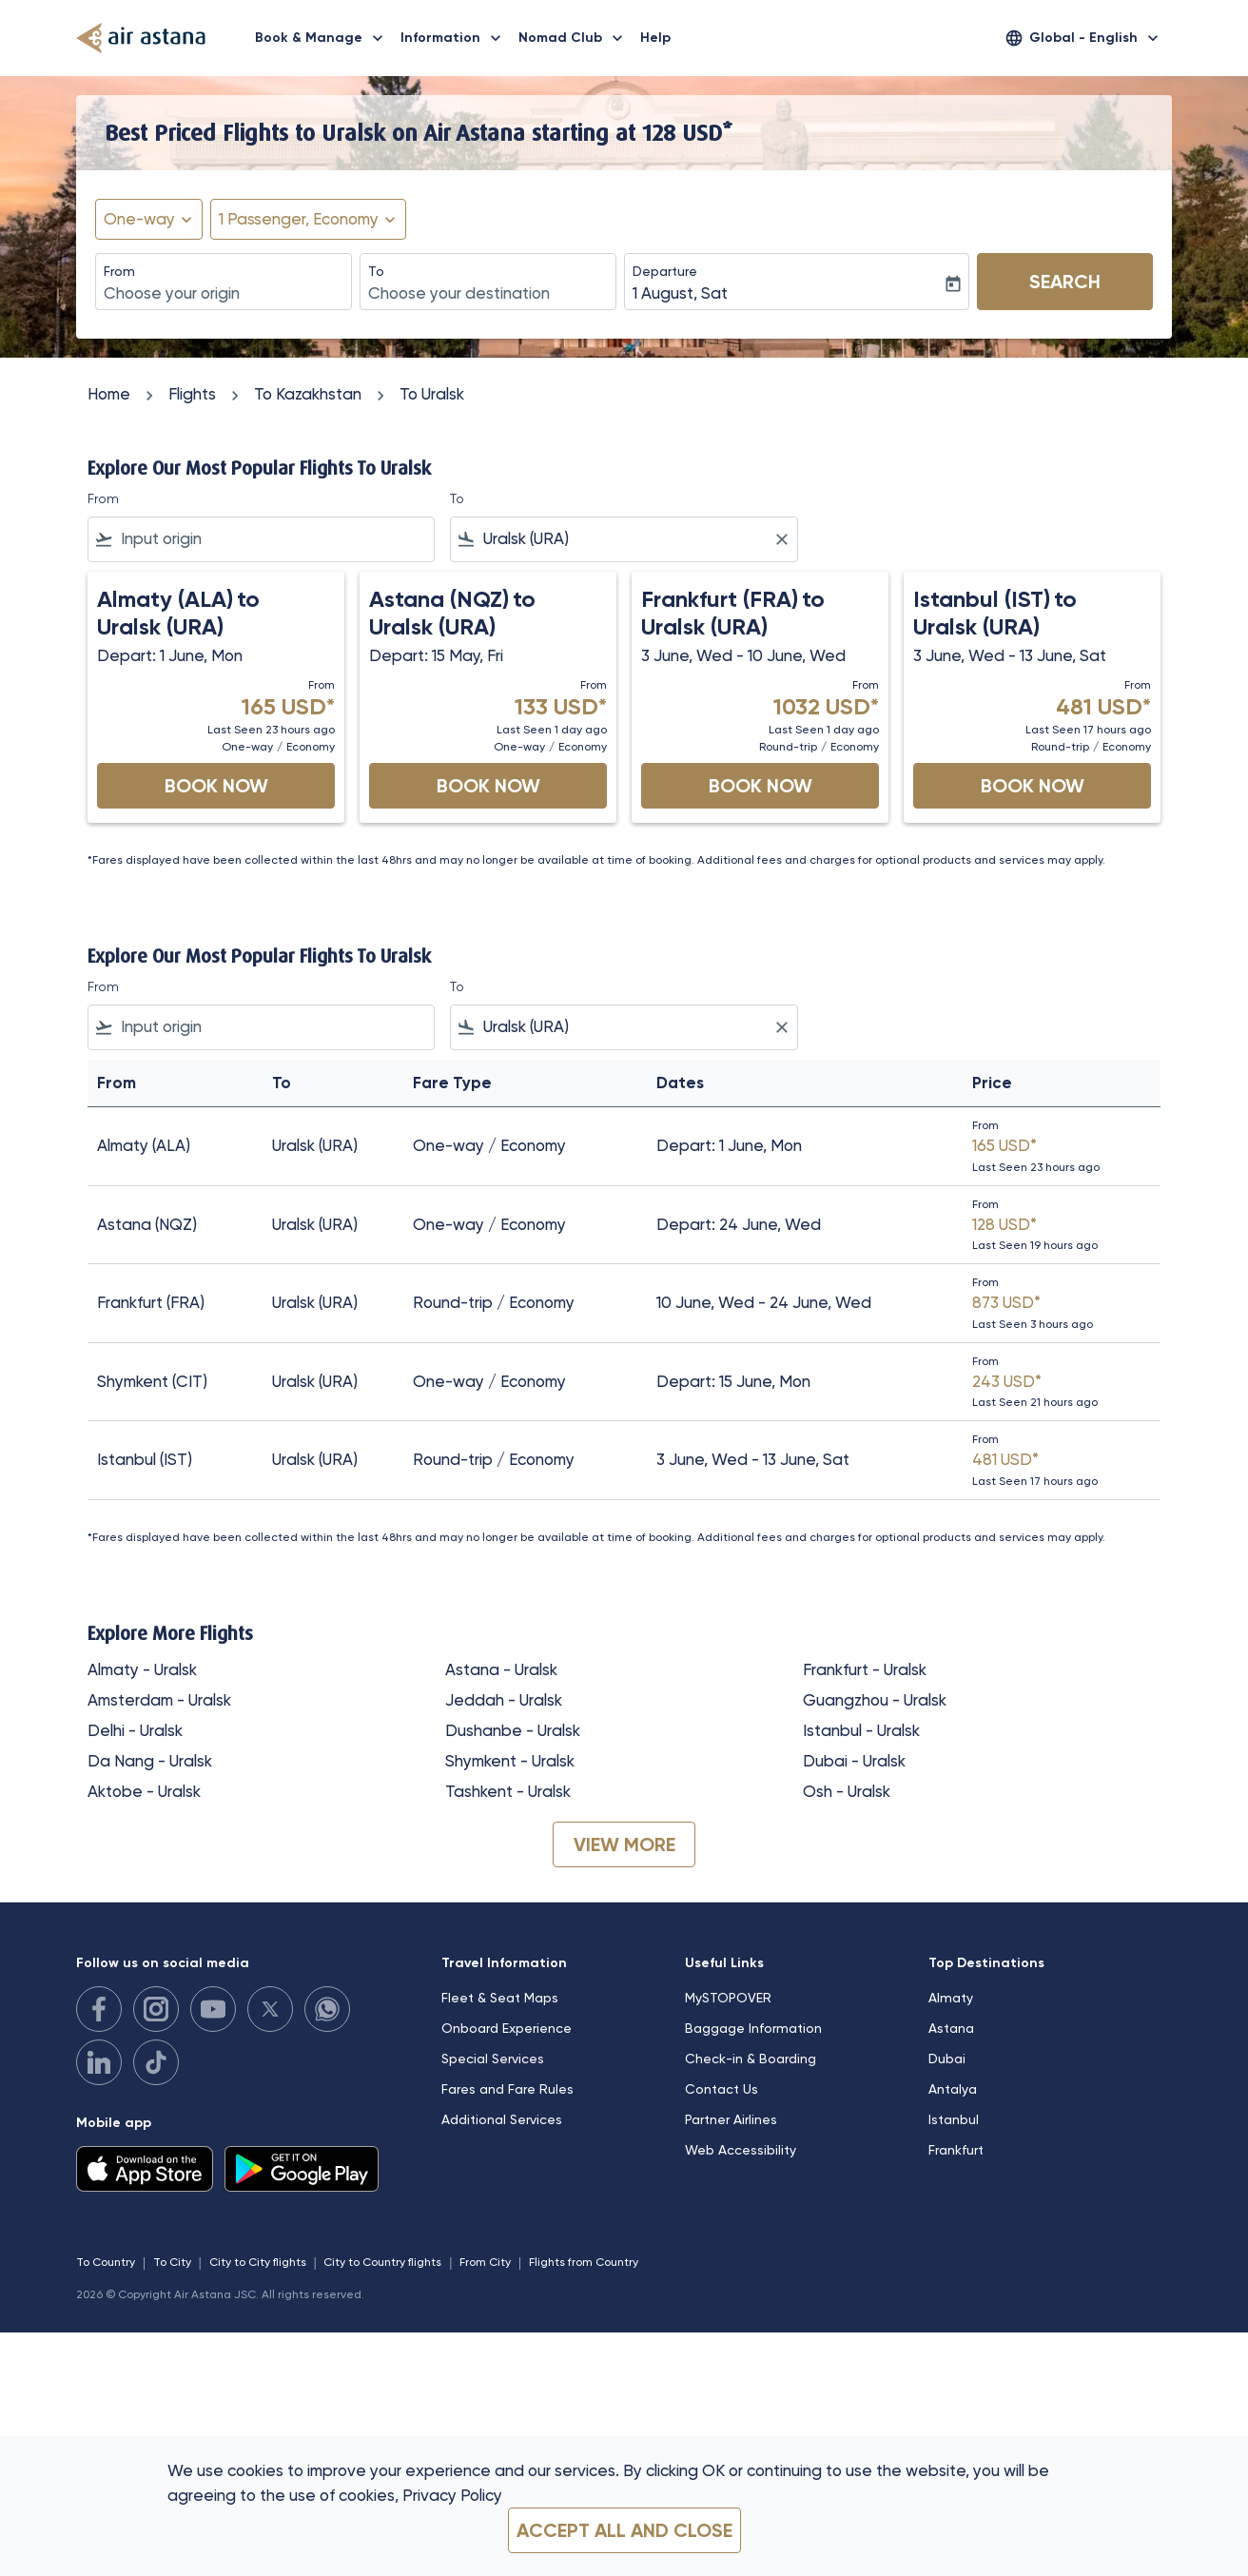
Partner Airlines (731, 2119)
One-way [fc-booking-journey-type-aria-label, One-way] (139, 218)
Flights (192, 393)
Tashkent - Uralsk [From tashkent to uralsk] (508, 1791)
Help (655, 37)
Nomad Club (575, 38)
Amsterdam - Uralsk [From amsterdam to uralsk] (159, 1699)
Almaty (950, 1997)
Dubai (946, 2058)
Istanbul (953, 2119)
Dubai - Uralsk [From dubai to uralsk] (854, 1760)
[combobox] (223, 294)
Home (109, 393)
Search (1065, 281)
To (376, 271)
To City (172, 2262)
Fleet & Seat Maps (499, 1997)
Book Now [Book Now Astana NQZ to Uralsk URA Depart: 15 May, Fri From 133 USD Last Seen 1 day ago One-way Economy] (488, 785)
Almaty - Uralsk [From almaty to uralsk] (142, 1669)
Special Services (492, 2058)
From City (485, 2262)
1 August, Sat (680, 292)
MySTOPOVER (728, 1997)
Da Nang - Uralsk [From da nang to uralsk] (150, 1760)
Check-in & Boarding (750, 2058)
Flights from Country (583, 2262)
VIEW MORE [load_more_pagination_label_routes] (624, 1844)
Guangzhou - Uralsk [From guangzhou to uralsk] (874, 1699)
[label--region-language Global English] (1083, 38)
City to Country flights (382, 2262)
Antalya (952, 2089)
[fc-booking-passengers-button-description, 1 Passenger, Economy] (299, 219)
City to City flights (257, 2262)
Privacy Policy (452, 2495)
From (119, 271)
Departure (665, 271)
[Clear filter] (781, 539)
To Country (105, 2262)
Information (455, 38)
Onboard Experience (506, 2028)
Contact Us (721, 2089)
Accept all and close (624, 2530)
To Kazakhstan (307, 393)
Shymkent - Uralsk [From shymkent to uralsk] (510, 1760)
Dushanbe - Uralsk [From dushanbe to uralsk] (512, 1730)
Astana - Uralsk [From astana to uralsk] (501, 1669)
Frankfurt (956, 2149)
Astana (951, 2028)
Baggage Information (753, 2028)
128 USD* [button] (687, 132)
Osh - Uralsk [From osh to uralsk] (846, 1791)
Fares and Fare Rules (507, 2089)
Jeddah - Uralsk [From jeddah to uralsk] (503, 1699)
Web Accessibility (740, 2149)
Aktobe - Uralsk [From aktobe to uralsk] (144, 1791)
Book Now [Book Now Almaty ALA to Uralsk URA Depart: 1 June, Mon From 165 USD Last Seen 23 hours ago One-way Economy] (216, 785)
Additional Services (501, 2119)
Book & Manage (324, 38)
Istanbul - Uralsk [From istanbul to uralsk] (861, 1730)
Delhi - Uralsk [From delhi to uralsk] (135, 1730)
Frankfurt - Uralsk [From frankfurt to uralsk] (864, 1669)
